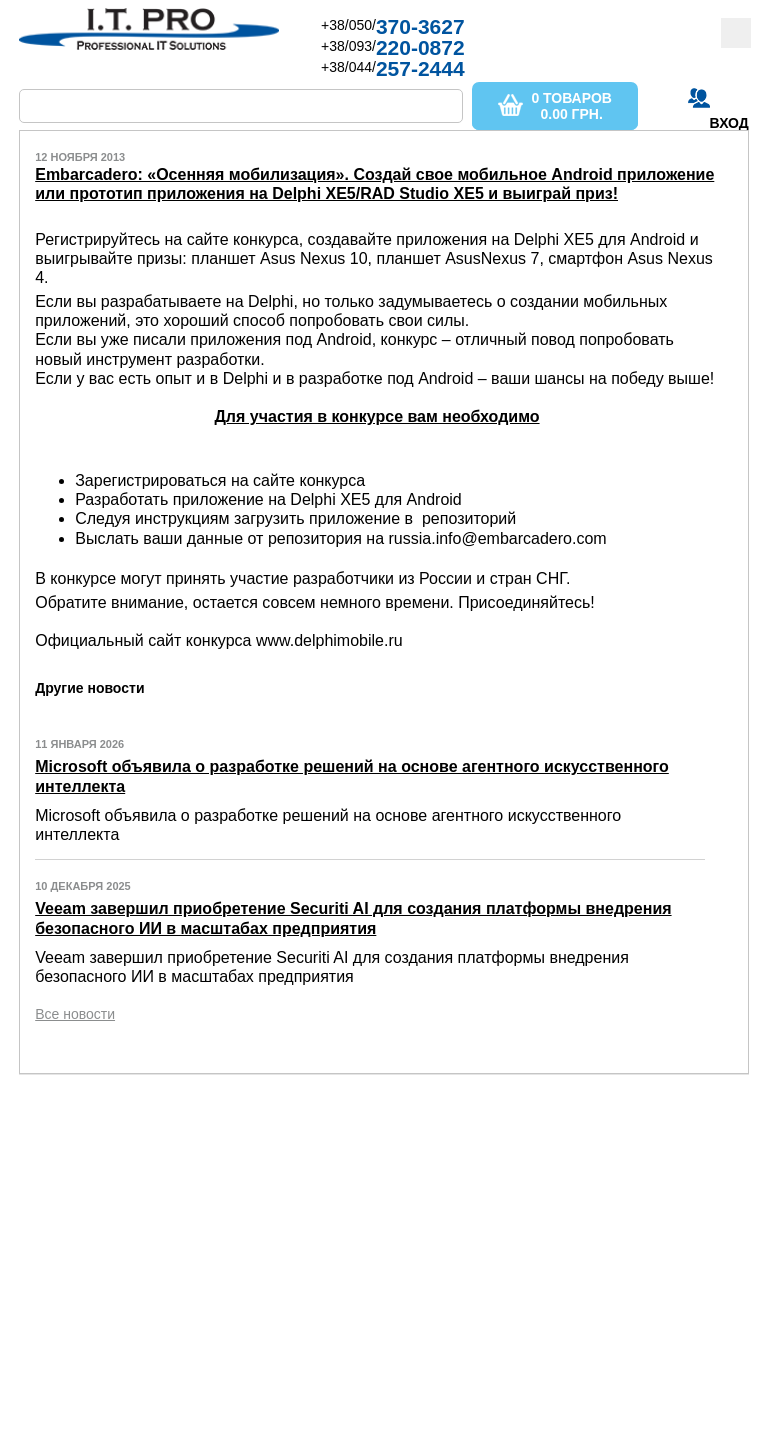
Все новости (75, 1014)
